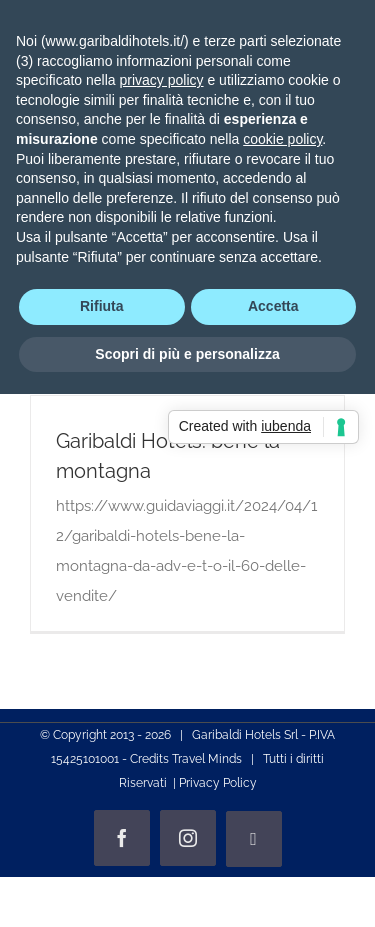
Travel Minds (207, 759)
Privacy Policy (218, 783)
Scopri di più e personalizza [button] (187, 354)
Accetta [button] (273, 306)
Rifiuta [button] (102, 306)
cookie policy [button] (282, 139)
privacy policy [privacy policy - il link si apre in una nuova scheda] (162, 80)
